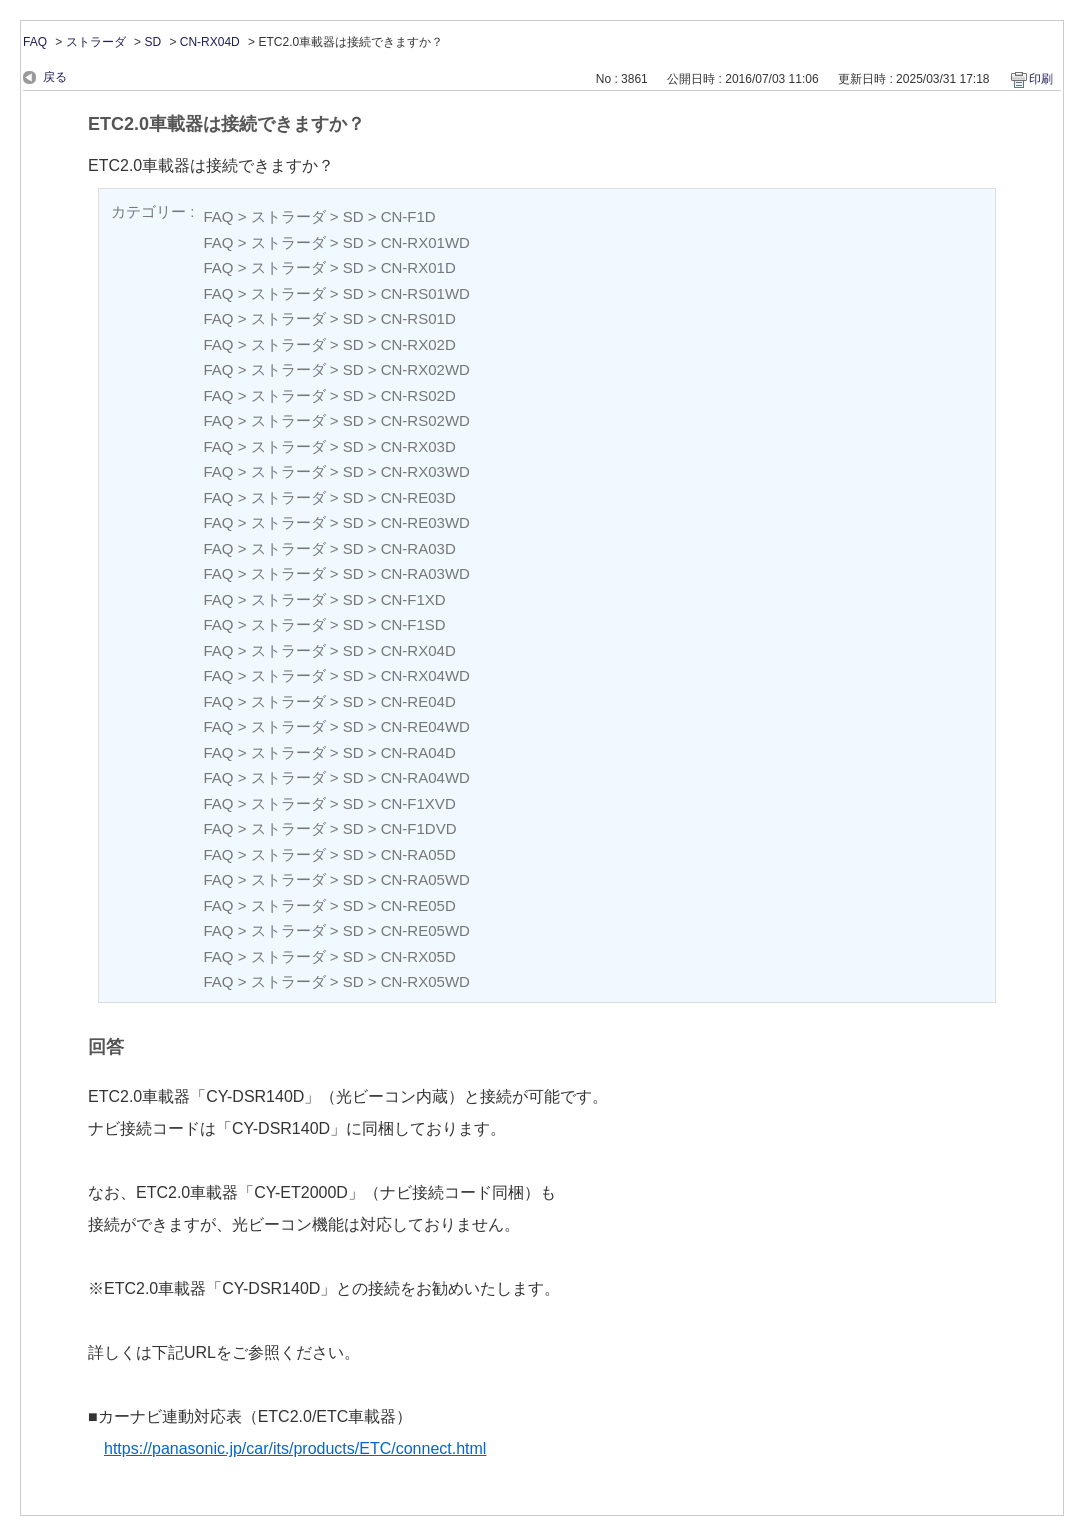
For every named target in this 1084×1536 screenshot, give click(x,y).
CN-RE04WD (425, 726)
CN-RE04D (418, 701)
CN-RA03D (418, 548)
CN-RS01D (418, 318)
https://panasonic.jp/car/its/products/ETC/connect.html (295, 1448)
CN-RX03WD (425, 471)
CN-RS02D (418, 395)
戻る (55, 77)
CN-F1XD (413, 599)
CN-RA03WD (425, 573)
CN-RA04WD (425, 777)
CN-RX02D (418, 344)
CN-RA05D (418, 854)
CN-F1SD (413, 624)
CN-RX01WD (425, 242)
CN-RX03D (418, 446)
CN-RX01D (418, 267)
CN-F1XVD (418, 803)
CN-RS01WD (425, 293)
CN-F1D (408, 216)
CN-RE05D (418, 905)
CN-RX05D (418, 956)
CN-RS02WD (425, 420)
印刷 (1041, 79)
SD (152, 42)
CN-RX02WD (425, 369)
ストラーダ (96, 42)
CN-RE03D (418, 497)
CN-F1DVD (419, 828)
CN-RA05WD (425, 879)
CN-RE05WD (425, 930)
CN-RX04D (210, 42)
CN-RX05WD (425, 981)
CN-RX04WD (425, 675)
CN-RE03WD (425, 522)
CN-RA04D (418, 752)
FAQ (35, 42)
